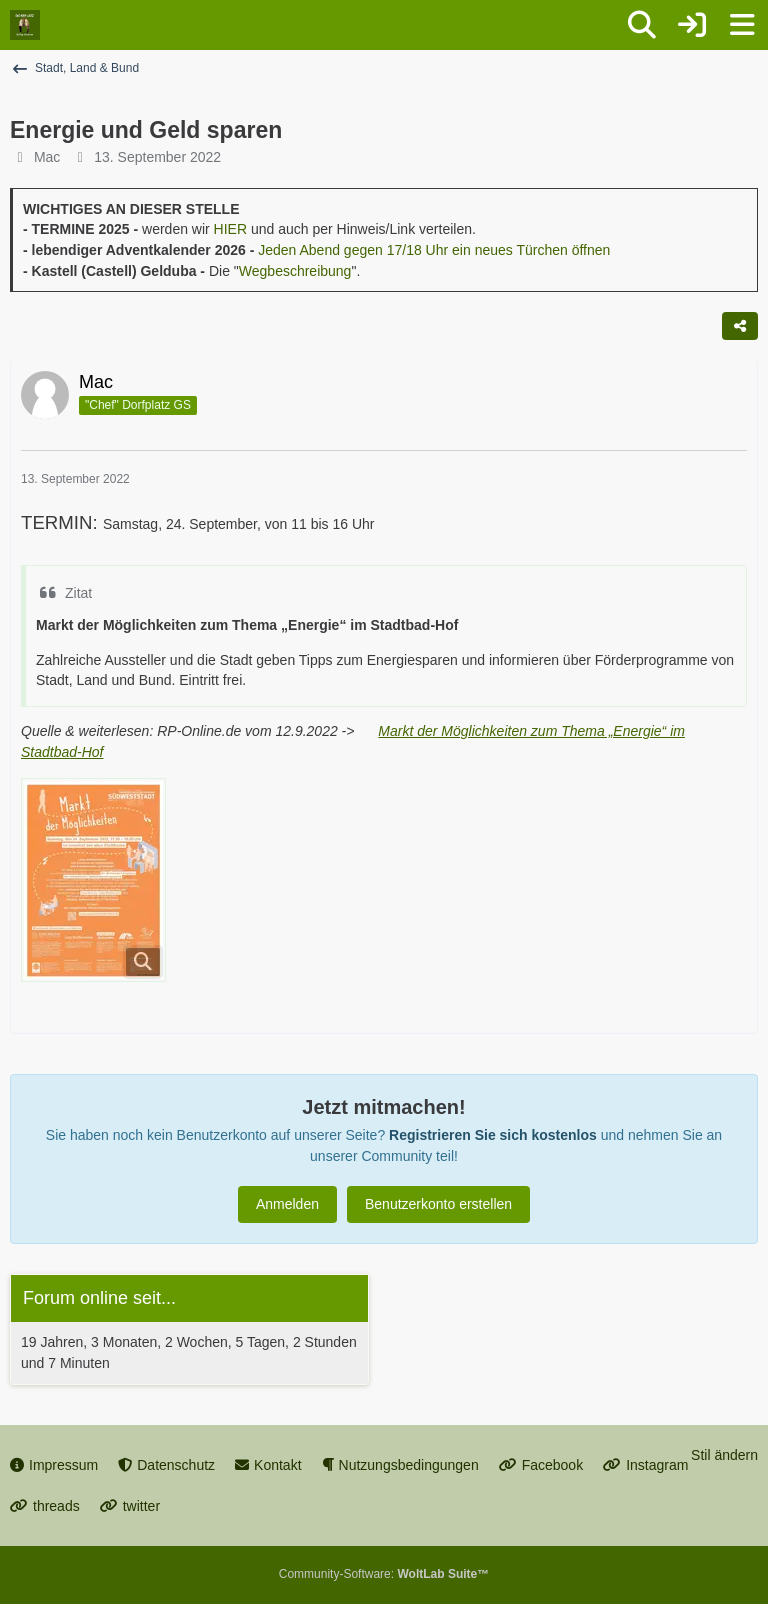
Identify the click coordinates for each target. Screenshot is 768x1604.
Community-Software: (384, 1574)
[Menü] (742, 25)
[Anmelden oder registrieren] (692, 25)
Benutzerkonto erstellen (438, 1204)
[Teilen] (740, 326)
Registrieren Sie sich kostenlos (493, 1135)
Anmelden (287, 1204)
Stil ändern (724, 1455)
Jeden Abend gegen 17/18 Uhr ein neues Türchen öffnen (434, 250)
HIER (230, 229)
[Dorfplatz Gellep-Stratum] (25, 25)
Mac (47, 157)
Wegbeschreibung (295, 271)
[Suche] (642, 25)
